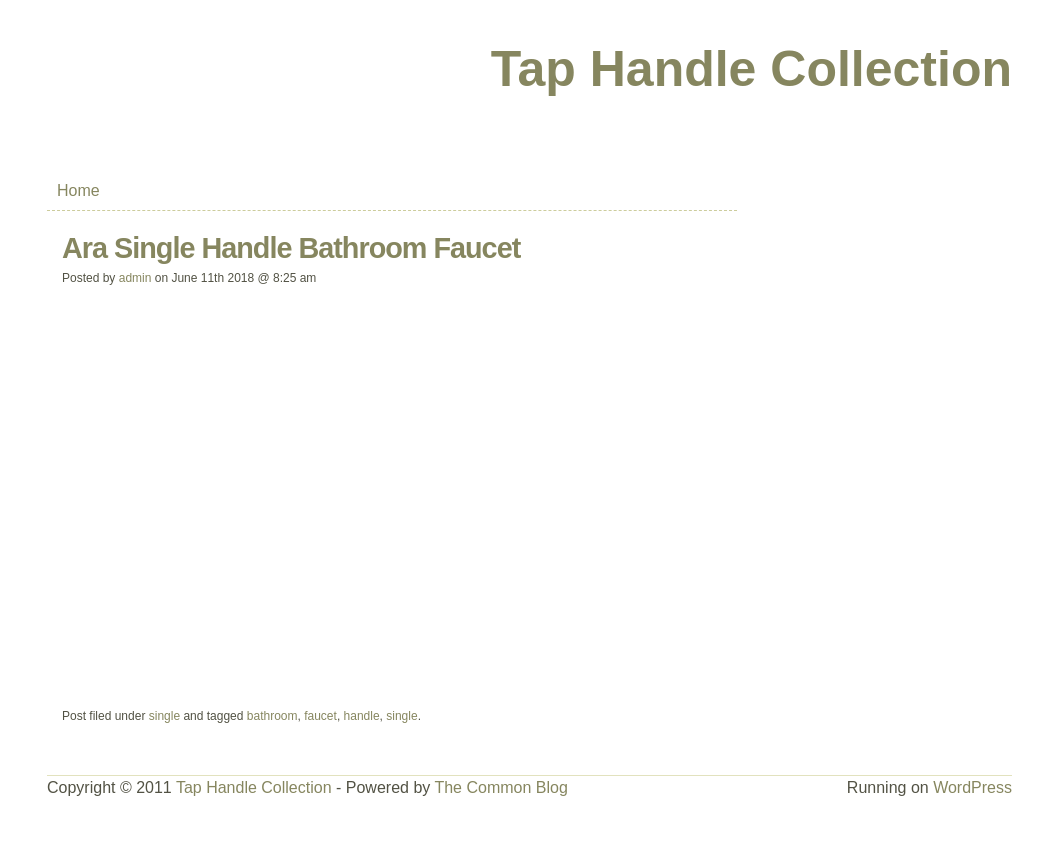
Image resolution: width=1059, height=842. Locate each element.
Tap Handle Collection (751, 69)
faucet (320, 716)
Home (78, 190)
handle (362, 716)
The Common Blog (500, 787)
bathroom (272, 716)
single (164, 716)
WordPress (972, 787)
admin (135, 278)
